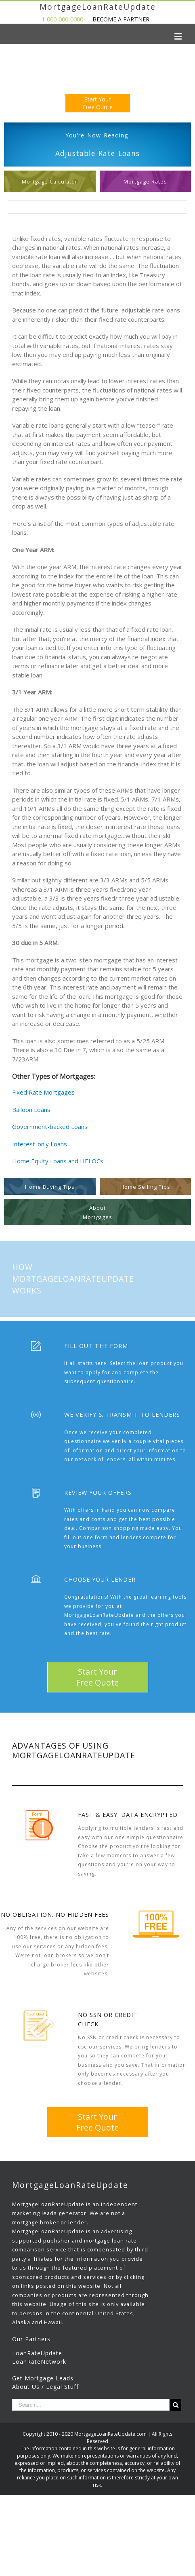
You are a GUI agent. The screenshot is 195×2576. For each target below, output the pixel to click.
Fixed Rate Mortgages (43, 1092)
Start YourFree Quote (98, 103)
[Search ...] (91, 2405)
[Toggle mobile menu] (178, 36)
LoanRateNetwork (39, 2361)
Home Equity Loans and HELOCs (57, 1161)
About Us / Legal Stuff (45, 2386)
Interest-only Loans (39, 1144)
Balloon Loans (31, 1110)
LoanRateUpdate (37, 2353)
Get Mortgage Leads (42, 2378)
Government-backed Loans (50, 1126)
